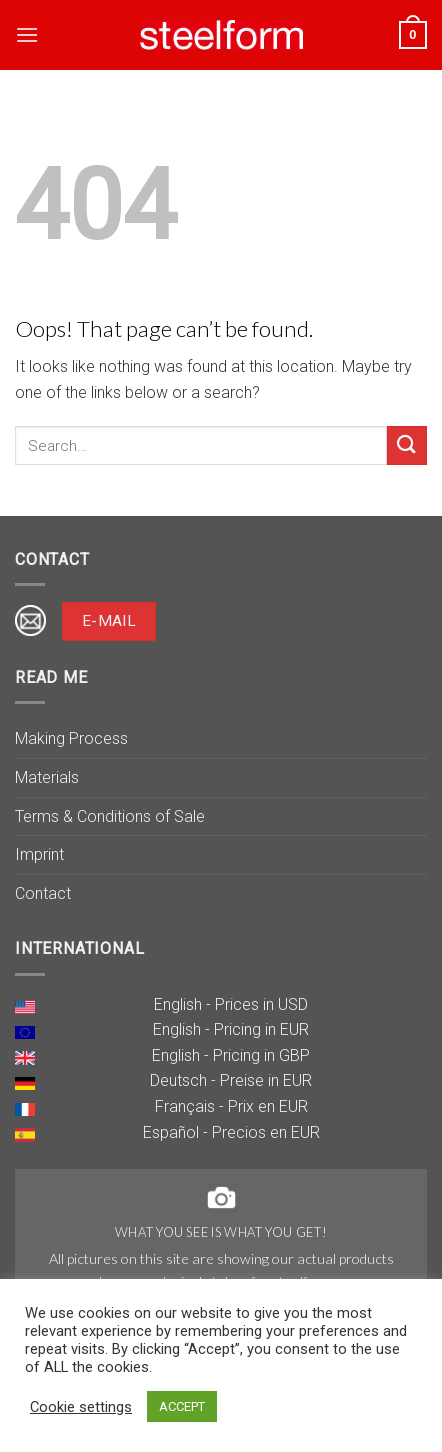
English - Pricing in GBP (231, 1055)
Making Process (71, 738)
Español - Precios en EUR (231, 1132)
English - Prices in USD (231, 1004)
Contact (43, 893)
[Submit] (407, 445)
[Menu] (27, 34)
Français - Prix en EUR (231, 1106)
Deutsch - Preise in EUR (231, 1080)
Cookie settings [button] (81, 1407)
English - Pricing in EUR (231, 1029)
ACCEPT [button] (182, 1406)
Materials (47, 777)
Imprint (39, 854)
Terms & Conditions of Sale (110, 816)
